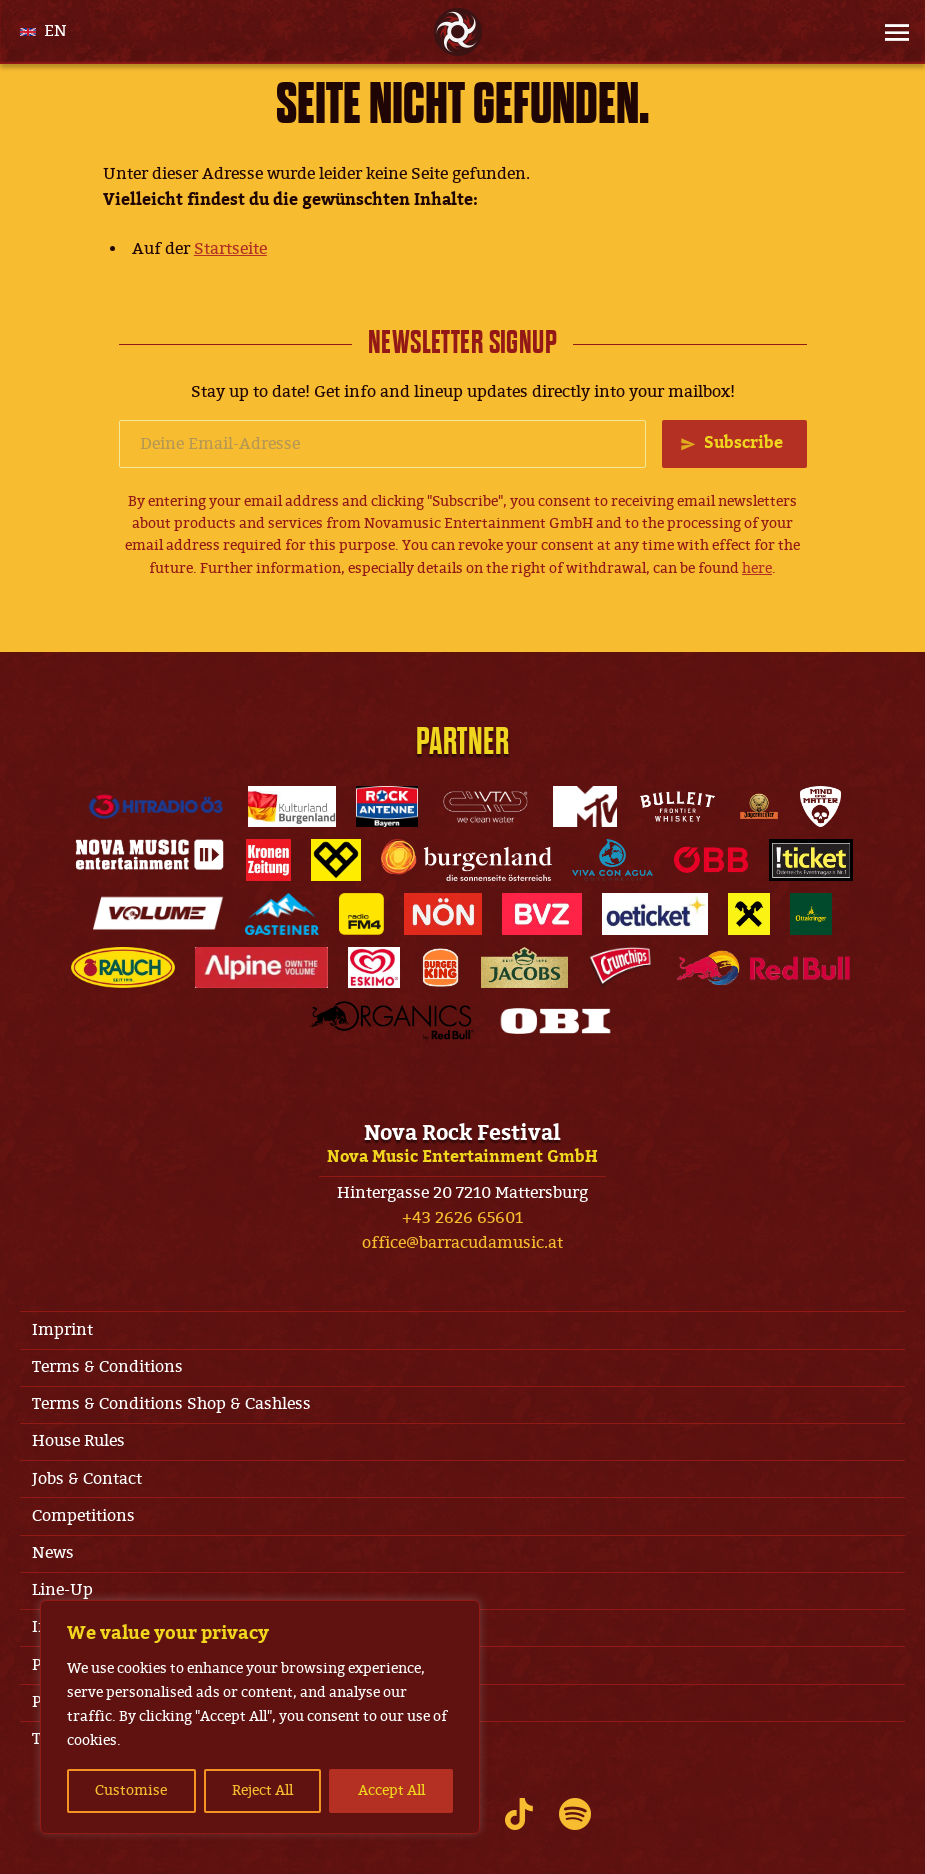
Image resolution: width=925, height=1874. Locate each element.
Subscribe (743, 443)
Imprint (62, 1330)
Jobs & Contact (87, 1479)
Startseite (230, 249)
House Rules (78, 1441)
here (757, 568)
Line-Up (62, 1590)
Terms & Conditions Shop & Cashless (171, 1404)
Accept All (391, 1790)
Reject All (262, 1790)
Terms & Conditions (107, 1367)
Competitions (83, 1516)
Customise (131, 1790)
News (53, 1553)
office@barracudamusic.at (462, 1243)
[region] (260, 1717)
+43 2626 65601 (462, 1218)
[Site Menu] (891, 32)
